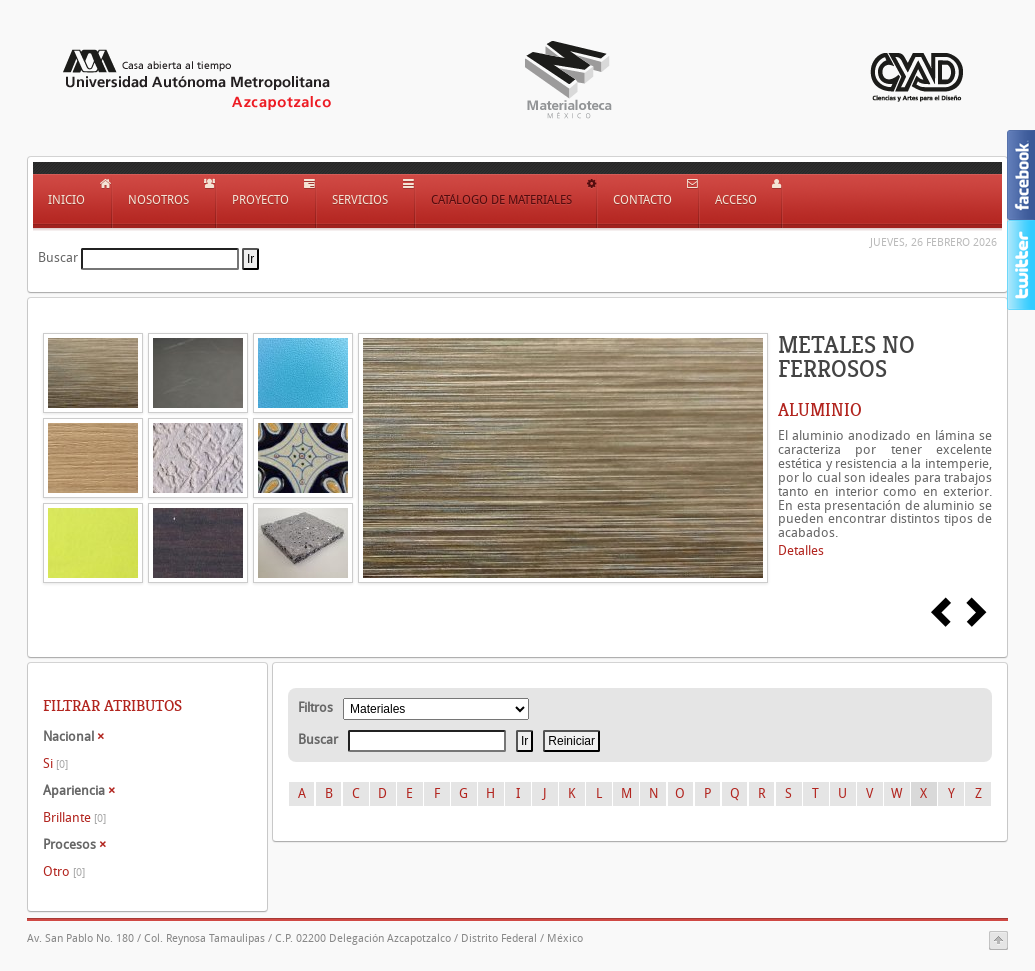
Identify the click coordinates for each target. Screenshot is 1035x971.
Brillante (74, 817)
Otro (64, 871)
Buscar (58, 257)
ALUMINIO (820, 410)
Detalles (801, 550)
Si (55, 763)
